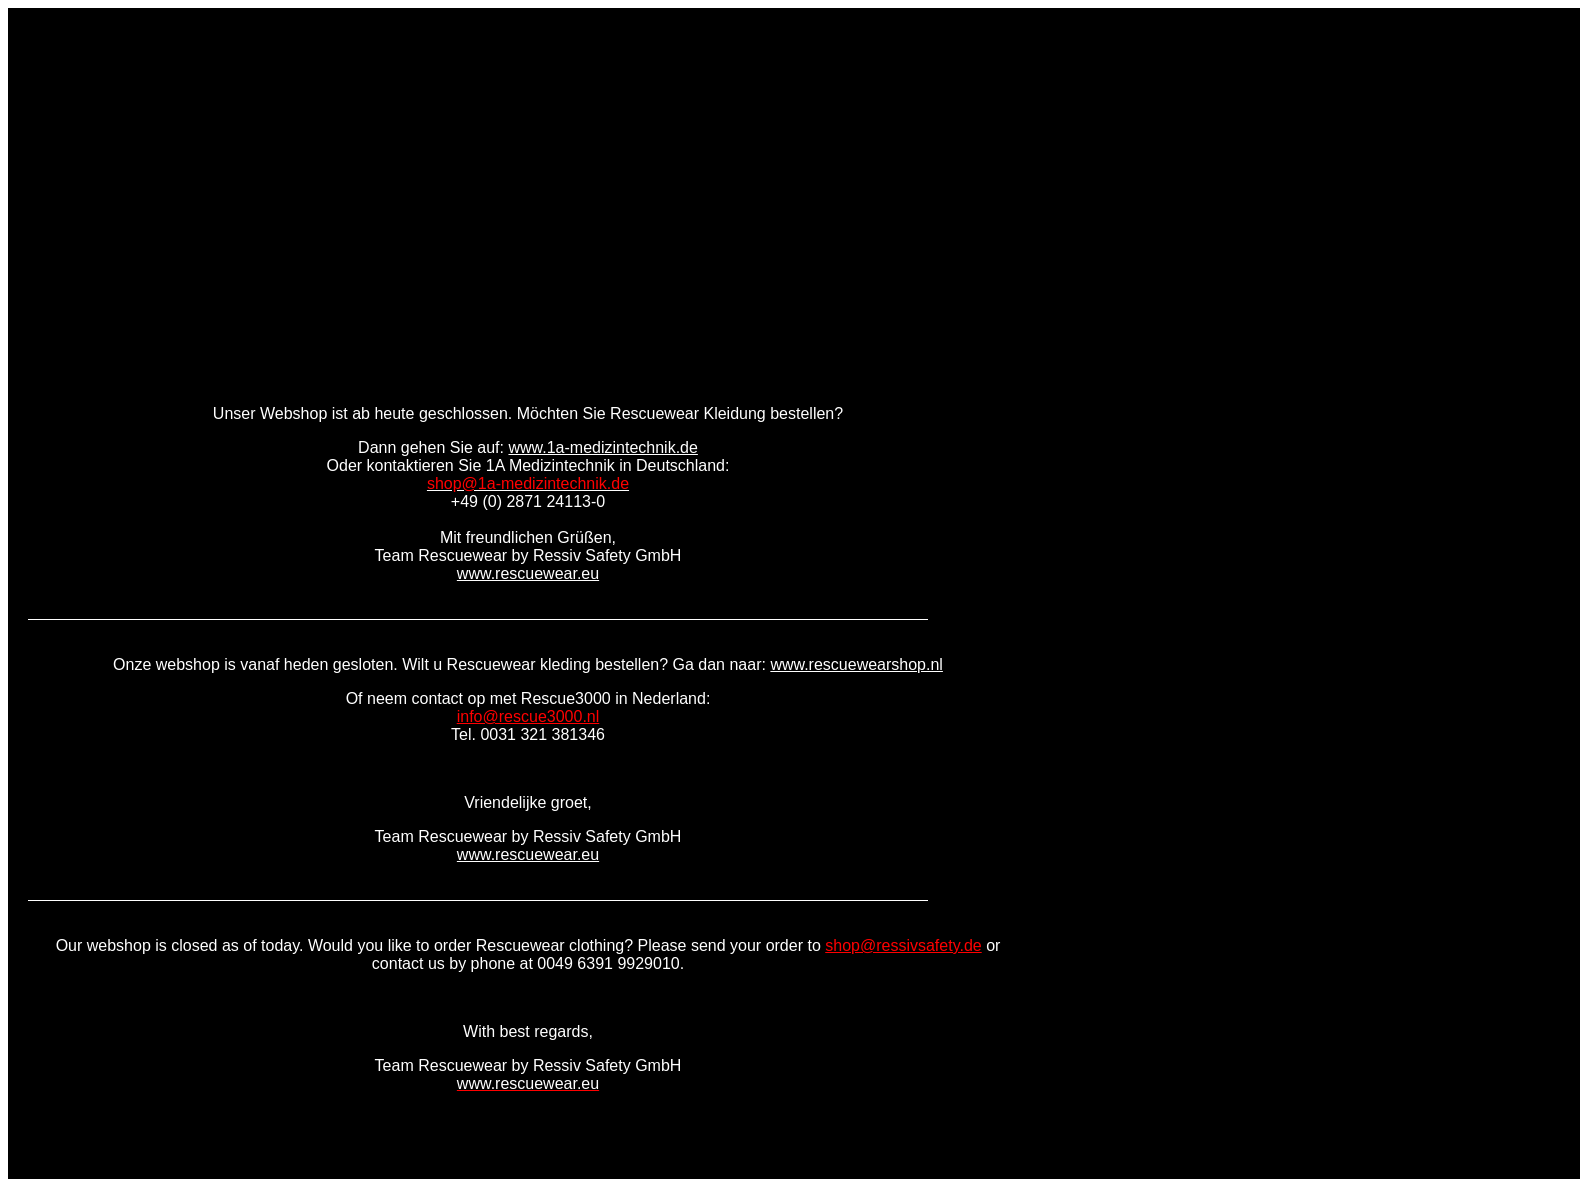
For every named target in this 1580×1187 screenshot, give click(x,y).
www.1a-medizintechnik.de (602, 447)
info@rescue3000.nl (528, 716)
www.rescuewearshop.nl (856, 664)
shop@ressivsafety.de (903, 945)
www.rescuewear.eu (528, 573)
